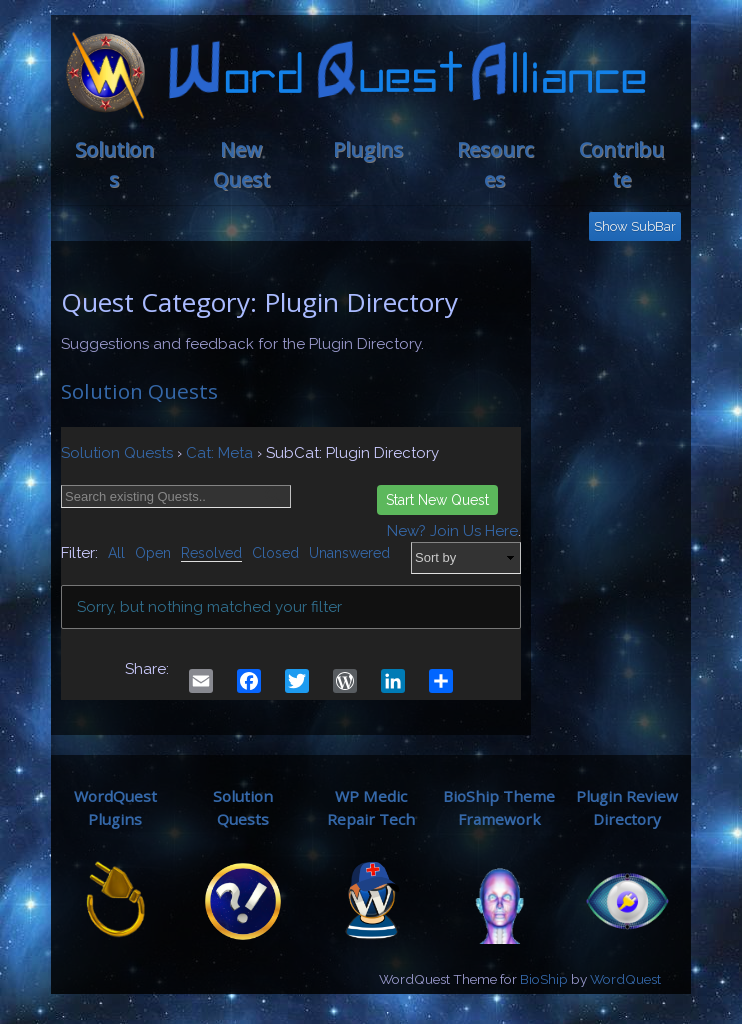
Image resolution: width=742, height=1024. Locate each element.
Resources (495, 164)
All (116, 553)
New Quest (241, 164)
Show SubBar (635, 226)
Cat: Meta (219, 453)
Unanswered (349, 553)
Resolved (211, 553)
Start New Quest (437, 500)
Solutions (114, 164)
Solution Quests (139, 391)
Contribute (621, 164)
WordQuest (625, 979)
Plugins (368, 149)
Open (153, 553)
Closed (275, 553)
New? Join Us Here (452, 531)
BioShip (544, 979)
